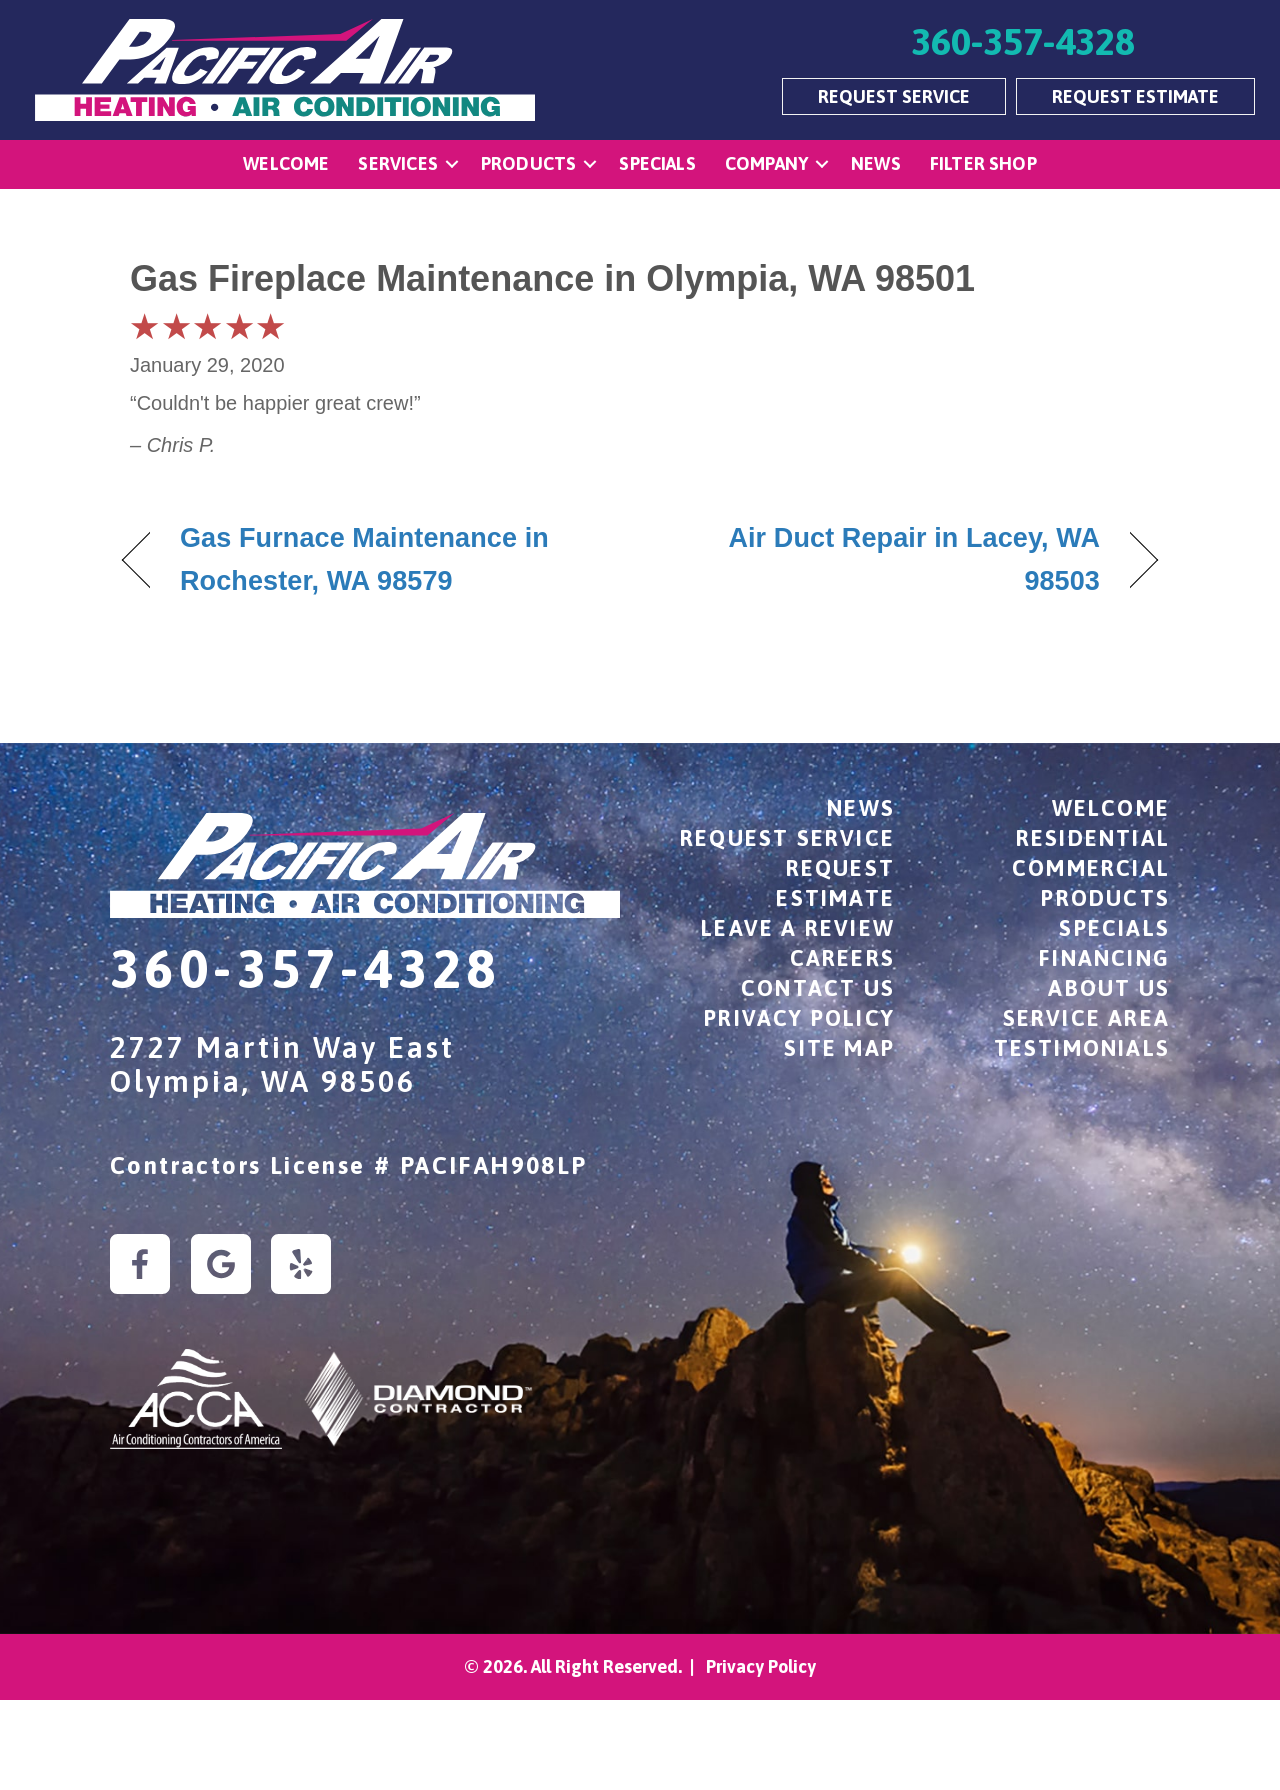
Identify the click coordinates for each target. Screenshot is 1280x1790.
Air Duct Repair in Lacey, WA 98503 (885, 559)
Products (528, 163)
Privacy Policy (799, 1018)
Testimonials (1082, 1048)
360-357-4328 (305, 968)
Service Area (1086, 1018)
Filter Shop (983, 163)
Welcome (286, 163)
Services (397, 163)
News (876, 163)
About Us (1109, 988)
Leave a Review (798, 928)
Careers (842, 958)
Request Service (787, 838)
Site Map (839, 1048)
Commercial (1091, 868)
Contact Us (818, 988)
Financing (1104, 958)
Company (766, 163)
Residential (1093, 838)
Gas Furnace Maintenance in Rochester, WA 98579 (364, 559)
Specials (657, 163)
